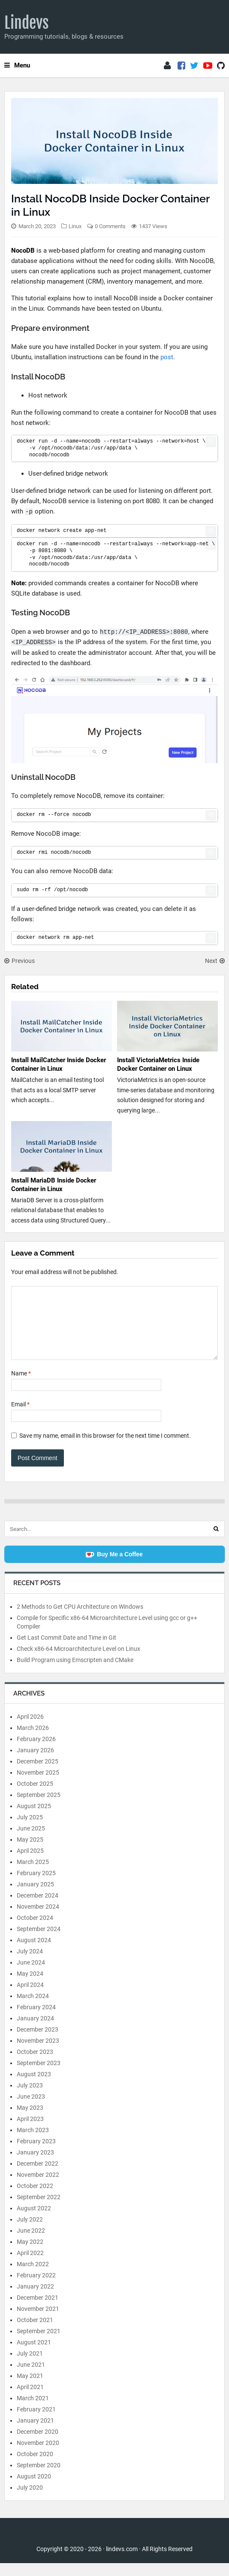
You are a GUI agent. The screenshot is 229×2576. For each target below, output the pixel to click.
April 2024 (30, 1997)
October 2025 (35, 1796)
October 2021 (35, 2332)
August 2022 (34, 2221)
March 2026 (33, 1740)
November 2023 (38, 2053)
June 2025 (31, 1841)
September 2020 (38, 2478)
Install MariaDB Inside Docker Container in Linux (53, 1184)
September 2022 (38, 2209)
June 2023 (31, 2109)
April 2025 (30, 1863)
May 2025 (30, 1852)
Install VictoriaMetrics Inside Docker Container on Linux (158, 1064)
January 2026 (35, 1763)
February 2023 (36, 2154)
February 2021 (36, 2422)
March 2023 (33, 2142)
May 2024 (30, 1986)
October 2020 (35, 2466)
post (166, 357)
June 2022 (31, 2243)
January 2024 (35, 2031)
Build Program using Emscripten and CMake (75, 1672)
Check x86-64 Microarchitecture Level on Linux (78, 1661)
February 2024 (36, 2020)
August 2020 (34, 2489)
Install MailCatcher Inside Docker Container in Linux (58, 1064)
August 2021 (34, 2355)
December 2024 (37, 1908)
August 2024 (34, 1953)
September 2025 (38, 1807)
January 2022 (35, 2299)
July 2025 (30, 1830)
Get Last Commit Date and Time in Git (66, 1650)
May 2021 (30, 2388)
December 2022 (37, 2176)
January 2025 (35, 1897)
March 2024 (33, 2008)
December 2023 (37, 2042)
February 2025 (36, 1885)
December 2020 (37, 2444)
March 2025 (33, 1874)
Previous (19, 960)
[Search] (216, 1542)
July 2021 (30, 2366)
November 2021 (38, 2321)
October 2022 (35, 2198)
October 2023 (35, 2064)
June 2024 (31, 1975)
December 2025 (37, 1774)
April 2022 (30, 2265)
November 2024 (38, 1919)
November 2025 (38, 1785)
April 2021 (30, 2399)
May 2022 (30, 2254)
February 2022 (36, 2288)
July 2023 (30, 2098)
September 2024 (38, 1941)
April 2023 (30, 2131)
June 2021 (31, 2377)
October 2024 (35, 1930)
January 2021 (35, 2433)
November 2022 (38, 2187)
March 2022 (33, 2276)
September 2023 (38, 2075)
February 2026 (36, 1751)
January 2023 (35, 2165)
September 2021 (38, 2344)
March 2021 (33, 2411)
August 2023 (34, 2087)
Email (20, 1417)
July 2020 (30, 2500)
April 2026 (30, 1729)
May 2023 (30, 2120)
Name (21, 1386)
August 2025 (34, 1818)
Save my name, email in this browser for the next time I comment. (105, 1448)
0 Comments (110, 226)
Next (215, 960)
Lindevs (26, 23)
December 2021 (37, 2310)
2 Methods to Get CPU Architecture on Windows (80, 1619)
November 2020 (38, 2455)
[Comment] (114, 1329)
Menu (17, 65)
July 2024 (30, 1964)
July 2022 (30, 2232)
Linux (75, 226)
